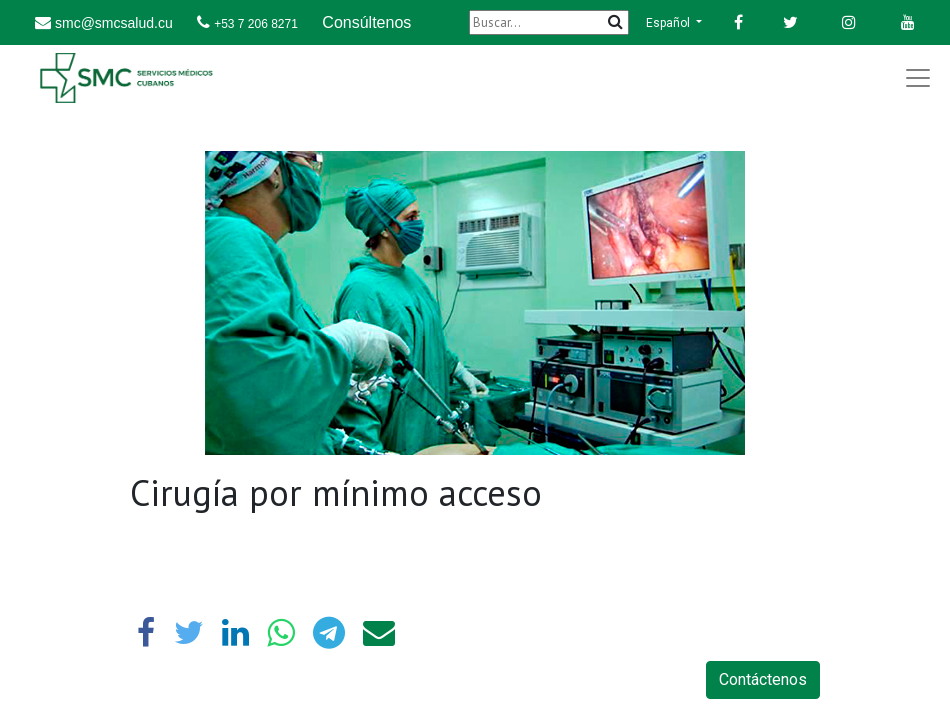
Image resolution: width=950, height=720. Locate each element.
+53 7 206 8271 (256, 24)
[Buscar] (549, 22)
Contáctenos (763, 679)
